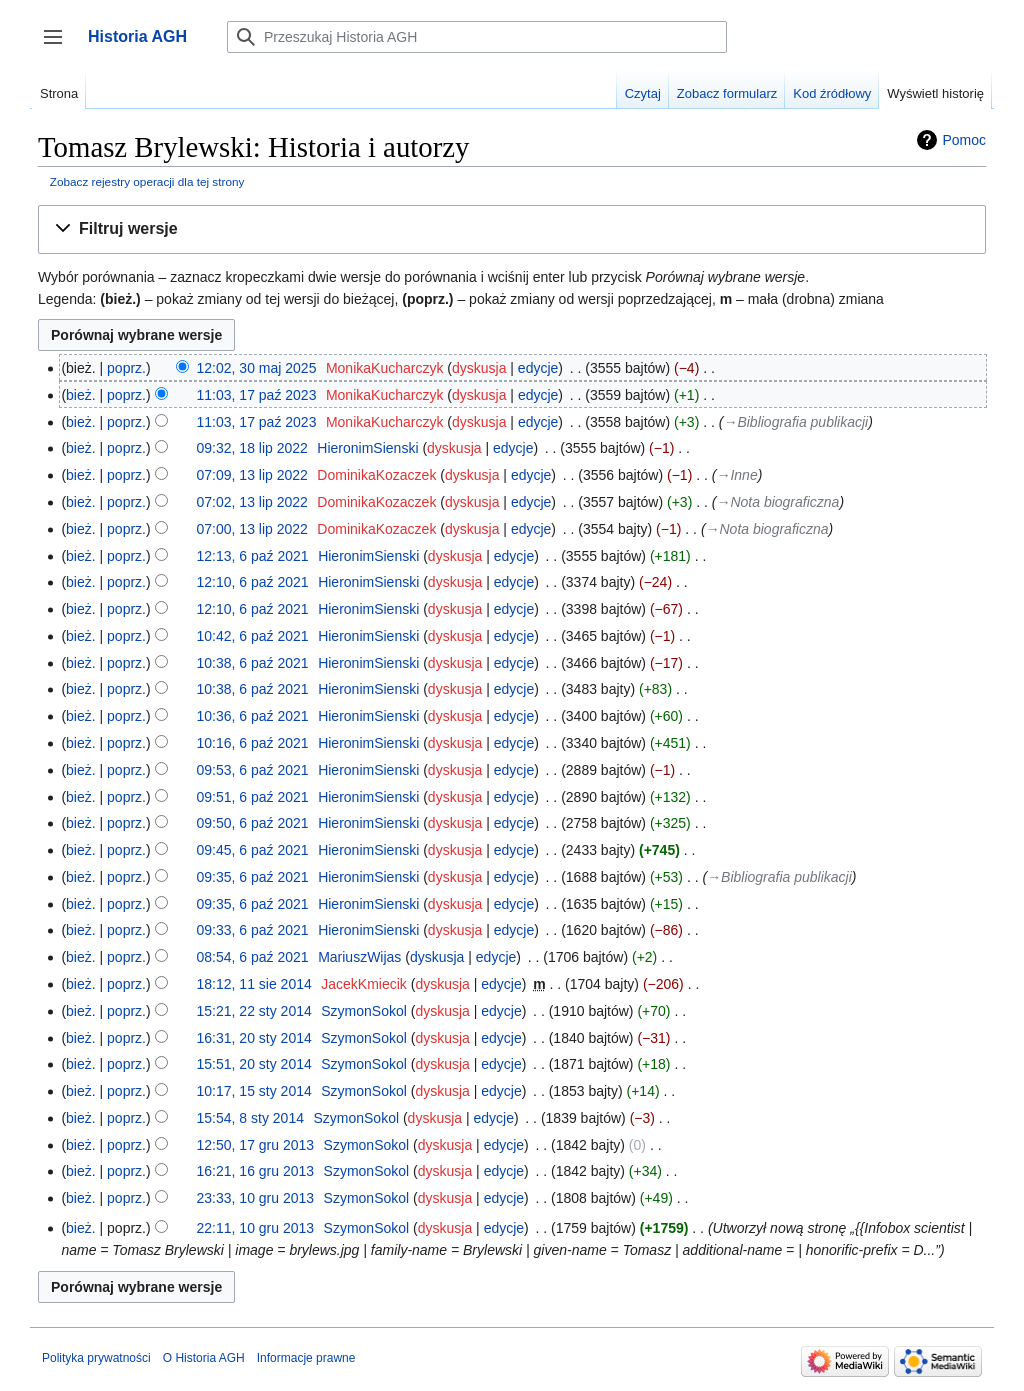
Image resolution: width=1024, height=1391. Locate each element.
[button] (512, 229)
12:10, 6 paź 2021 (253, 582)
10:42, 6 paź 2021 (253, 636)
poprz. (126, 368)
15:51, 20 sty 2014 (254, 1064)
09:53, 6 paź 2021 (253, 770)
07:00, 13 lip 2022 (252, 529)
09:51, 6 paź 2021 (253, 797)
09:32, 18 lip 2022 (252, 448)
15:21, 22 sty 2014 (254, 1011)
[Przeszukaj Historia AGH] (477, 37)
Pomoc (964, 140)
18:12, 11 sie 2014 (254, 984)
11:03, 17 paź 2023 (257, 395)
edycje (538, 368)
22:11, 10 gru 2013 (256, 1228)
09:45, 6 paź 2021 (253, 850)
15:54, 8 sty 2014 (250, 1118)
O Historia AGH (204, 1358)
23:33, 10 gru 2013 (256, 1198)
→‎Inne (736, 475)
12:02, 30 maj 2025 (257, 368)
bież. (81, 395)
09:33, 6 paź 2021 (253, 930)
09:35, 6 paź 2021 (253, 877)
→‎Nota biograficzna (777, 502)
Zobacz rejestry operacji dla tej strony (147, 181)
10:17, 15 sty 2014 (254, 1091)
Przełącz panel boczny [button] (59, 46)
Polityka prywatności (96, 1358)
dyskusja (479, 368)
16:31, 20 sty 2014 (254, 1038)
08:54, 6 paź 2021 (253, 957)
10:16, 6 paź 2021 (253, 743)
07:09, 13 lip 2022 (252, 475)
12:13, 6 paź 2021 (253, 556)
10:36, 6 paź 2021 (253, 716)
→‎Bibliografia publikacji (795, 422)
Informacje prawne (306, 1358)
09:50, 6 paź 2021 (253, 823)
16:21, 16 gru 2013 (256, 1171)
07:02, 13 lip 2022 (252, 502)
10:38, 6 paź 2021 (253, 663)
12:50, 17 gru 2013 (256, 1145)
